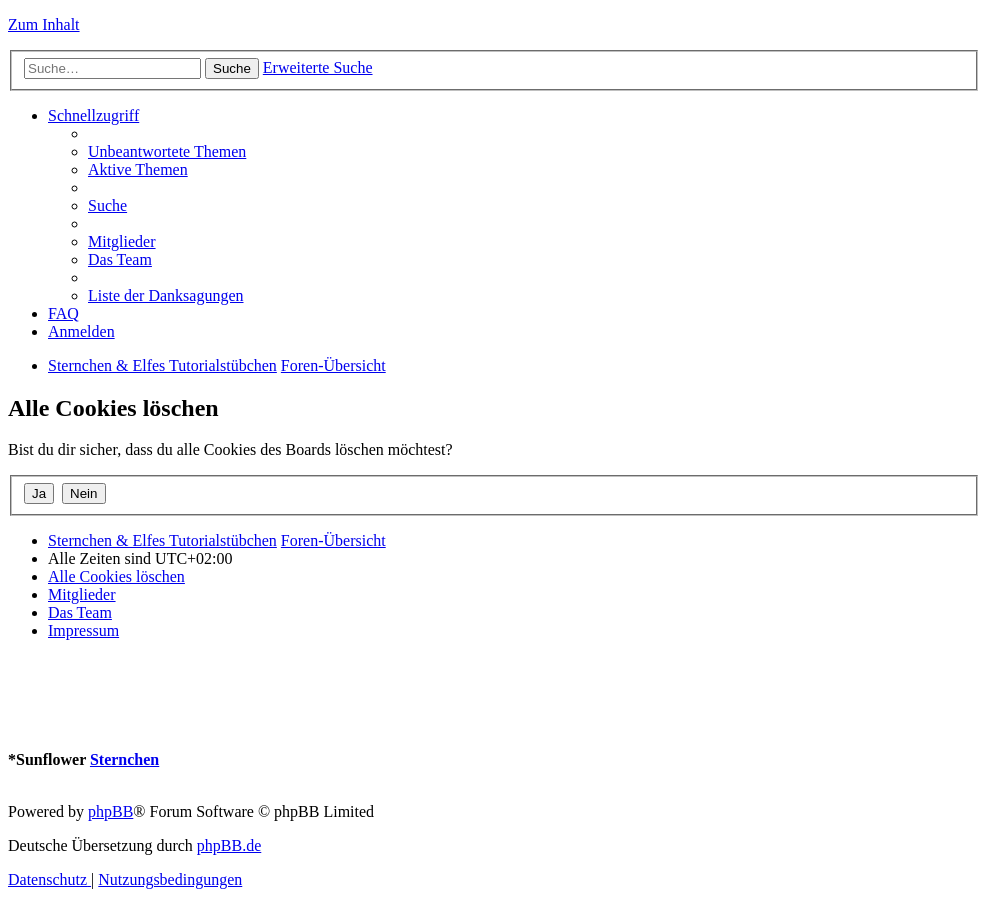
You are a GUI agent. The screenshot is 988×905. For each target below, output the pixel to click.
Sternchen (124, 759)
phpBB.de (229, 845)
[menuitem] (167, 151)
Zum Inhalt (44, 24)
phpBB (110, 811)
